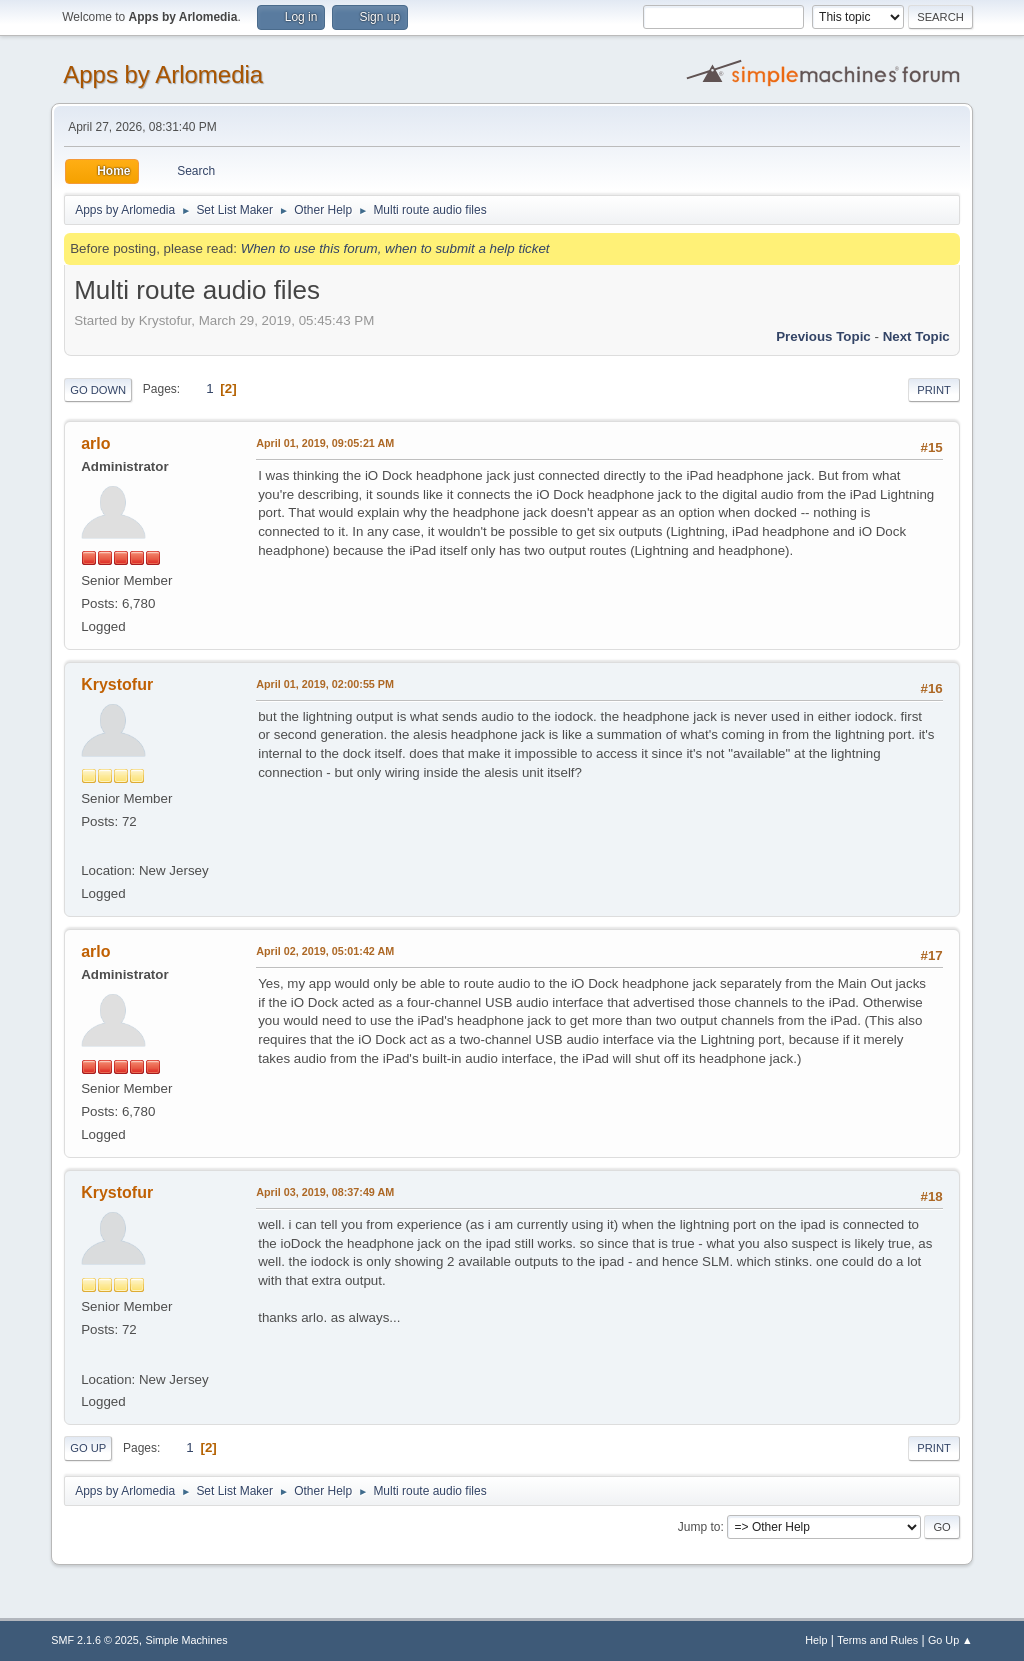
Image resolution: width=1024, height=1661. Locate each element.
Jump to (699, 1527)
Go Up (88, 1448)
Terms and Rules (877, 1640)
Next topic (916, 336)
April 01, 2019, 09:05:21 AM (325, 443)
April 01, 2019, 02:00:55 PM (325, 684)
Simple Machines (187, 1640)
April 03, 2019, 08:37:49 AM (325, 1192)
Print (934, 390)
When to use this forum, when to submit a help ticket (395, 248)
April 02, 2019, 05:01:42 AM (325, 951)
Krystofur (117, 684)
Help (816, 1640)
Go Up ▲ (950, 1640)
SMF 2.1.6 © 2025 (95, 1640)
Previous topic (823, 336)
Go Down (98, 390)
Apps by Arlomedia (163, 74)
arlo (95, 443)
